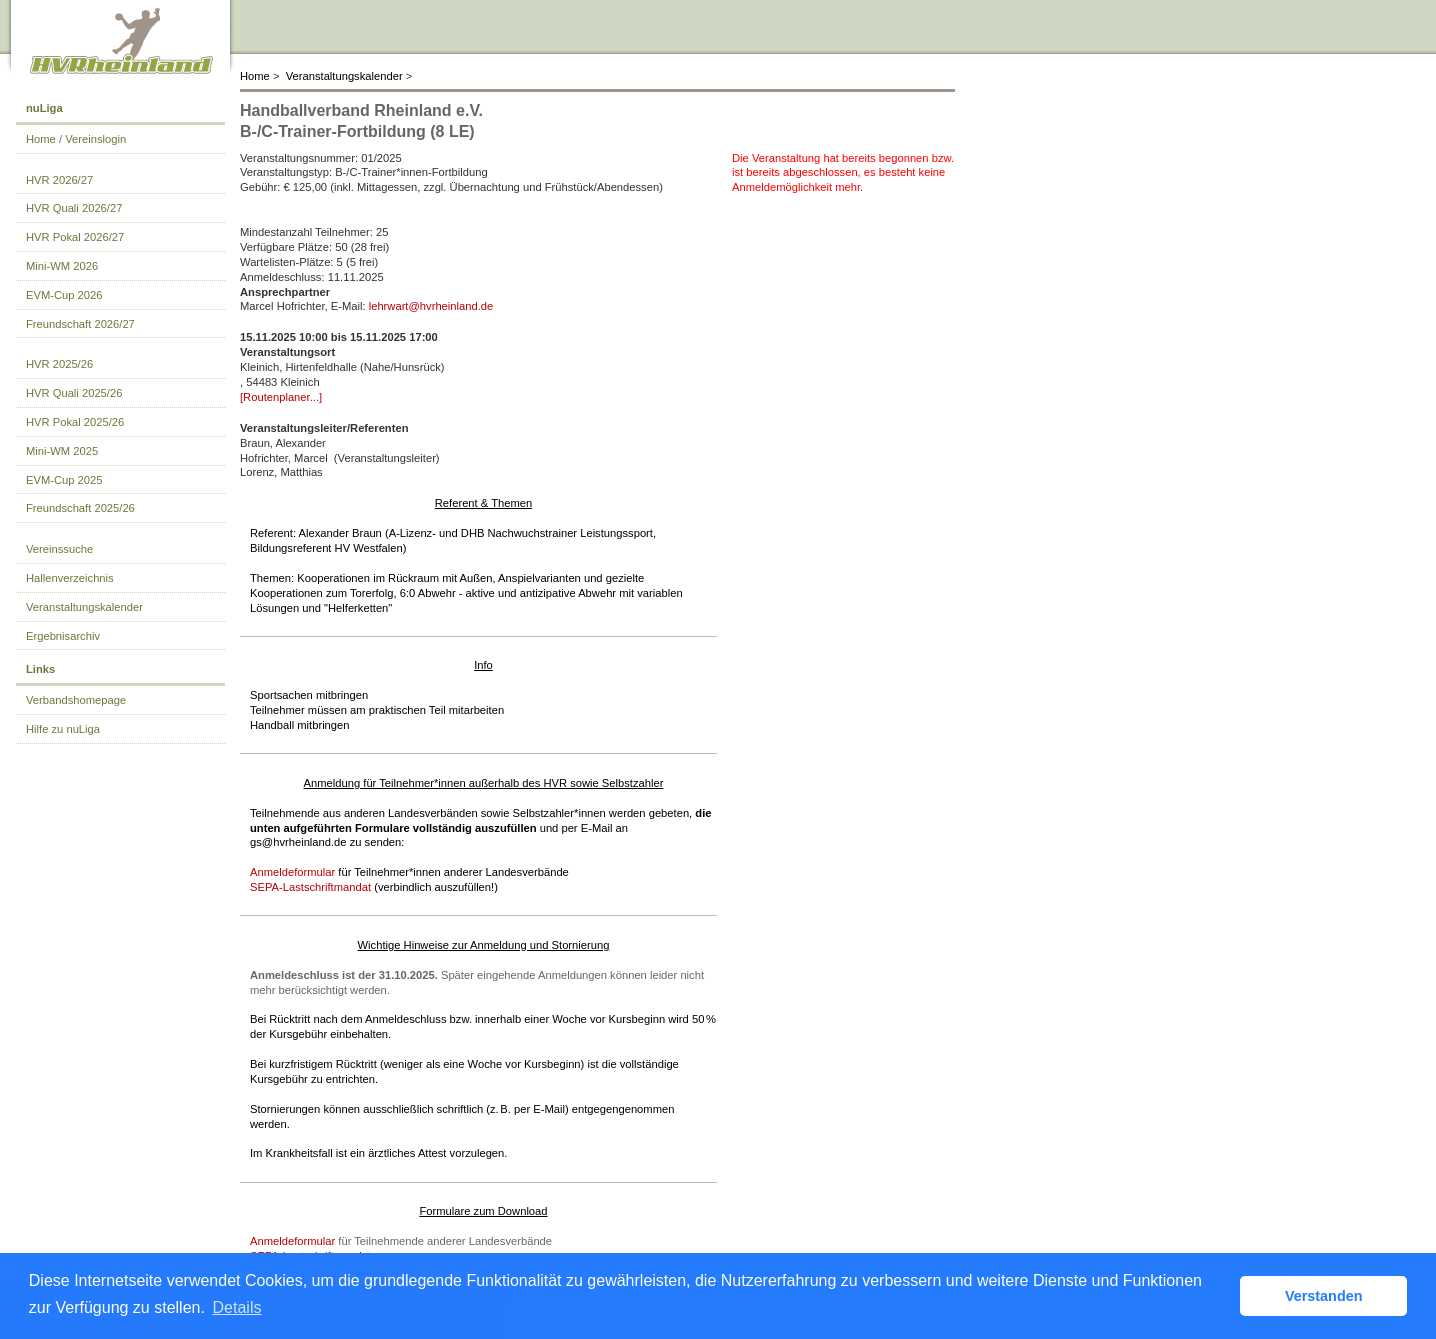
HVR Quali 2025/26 (74, 393)
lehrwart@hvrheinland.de (431, 306)
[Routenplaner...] (281, 397)
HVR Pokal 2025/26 (75, 422)
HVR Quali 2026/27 (74, 208)
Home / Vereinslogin (76, 139)
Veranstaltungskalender (344, 76)
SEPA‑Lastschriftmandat (310, 887)
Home (255, 76)
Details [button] (237, 1307)
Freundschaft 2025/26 (80, 508)
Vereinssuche (59, 549)
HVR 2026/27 (59, 180)
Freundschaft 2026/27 (80, 324)
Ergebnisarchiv (63, 636)
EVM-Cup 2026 (64, 295)
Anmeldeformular (292, 872)
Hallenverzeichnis (70, 578)
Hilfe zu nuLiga (63, 729)
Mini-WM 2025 (62, 451)
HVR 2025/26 (59, 364)
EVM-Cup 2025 (64, 480)
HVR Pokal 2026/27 (75, 237)
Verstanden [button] (1324, 1296)
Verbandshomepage (76, 700)
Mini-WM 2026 (62, 266)
